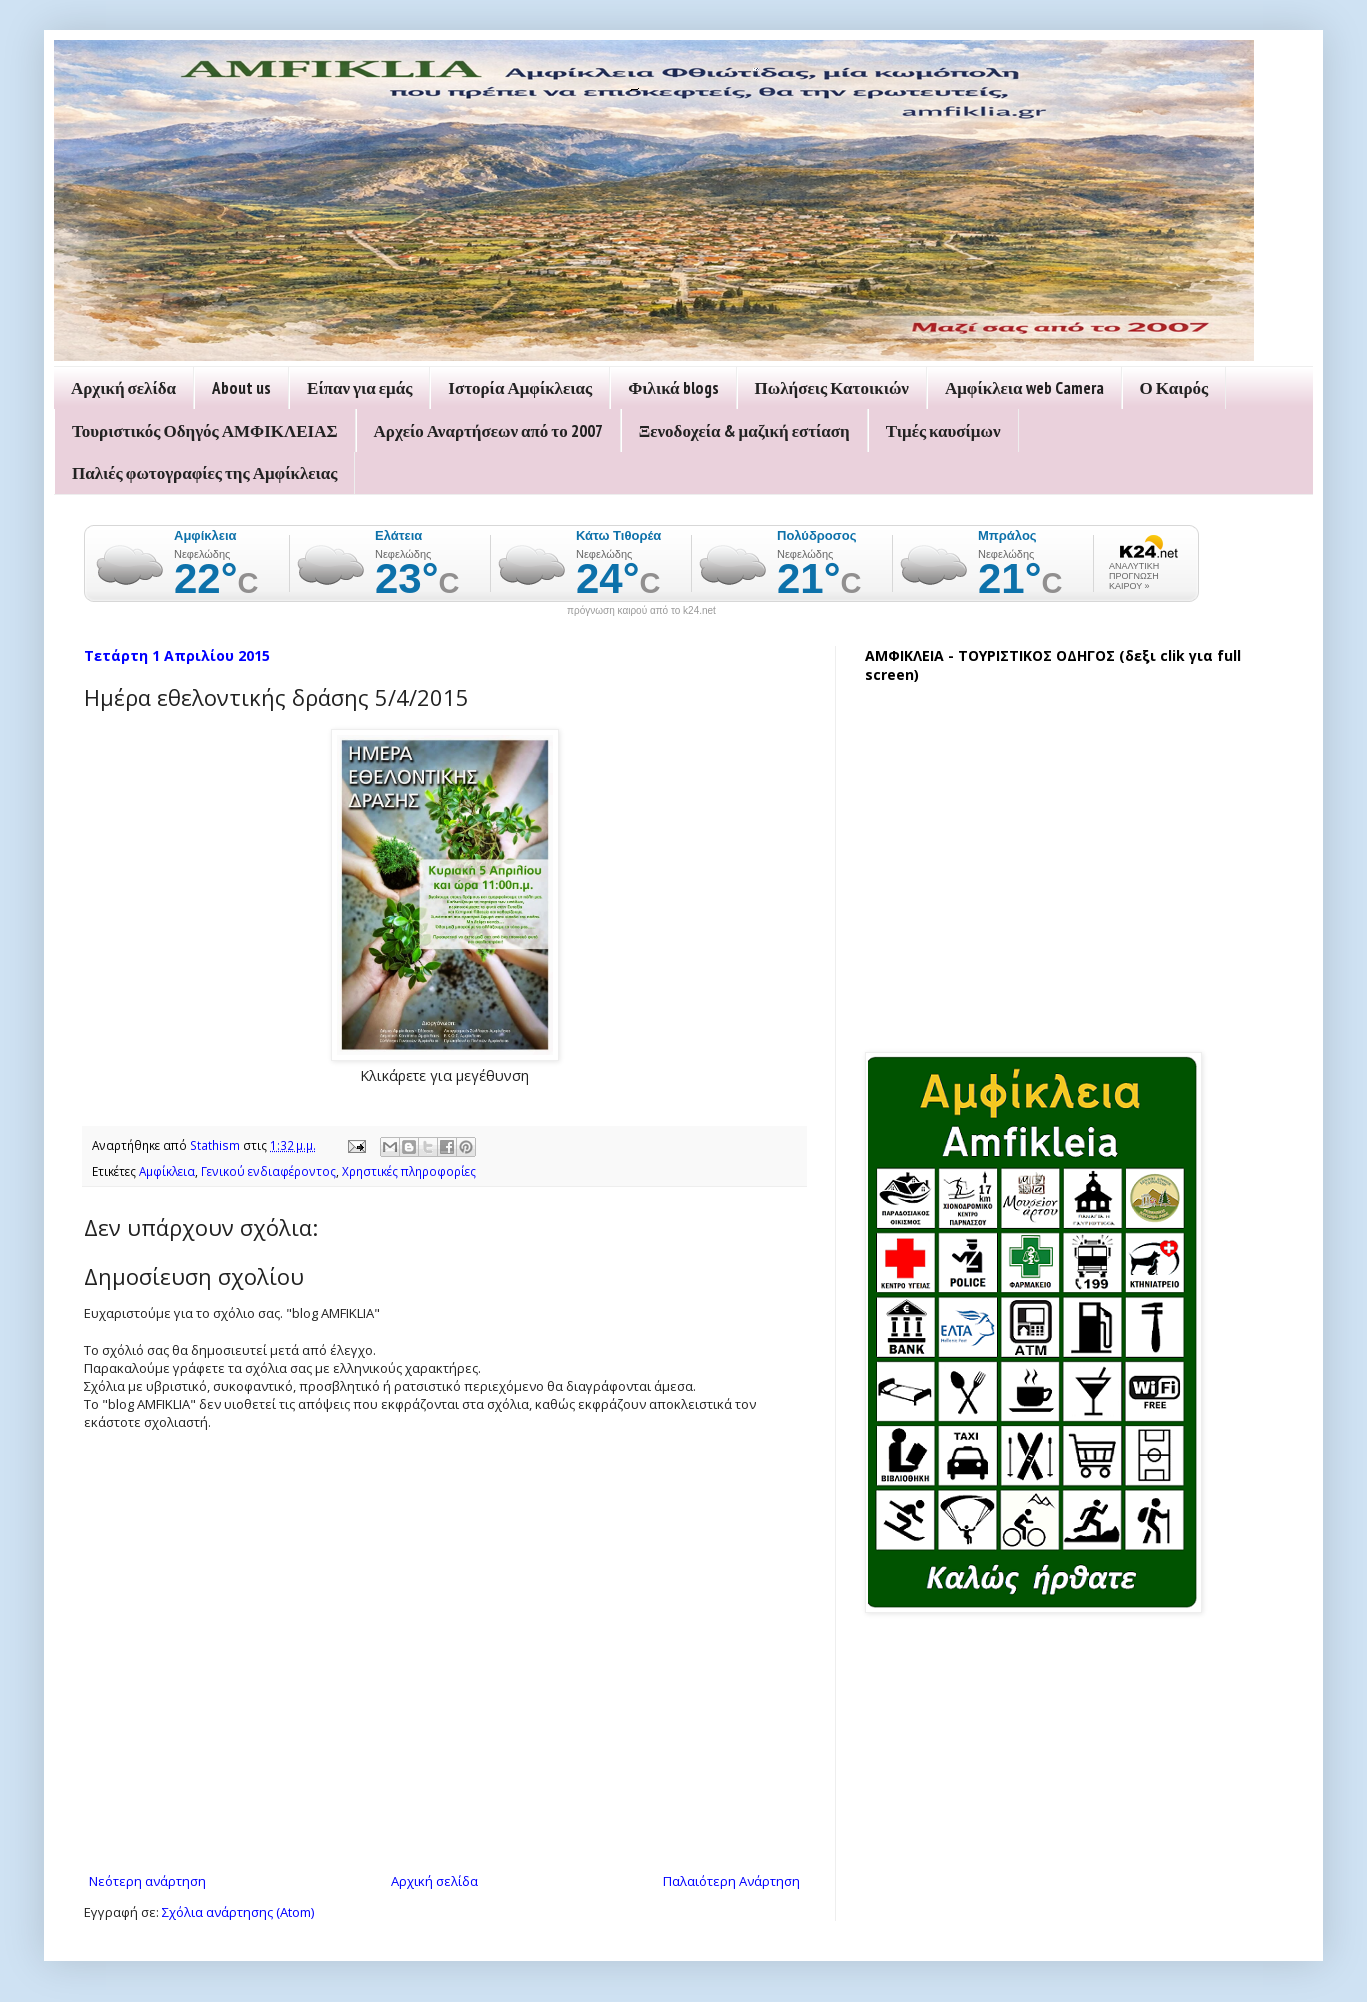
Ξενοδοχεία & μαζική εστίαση (744, 431)
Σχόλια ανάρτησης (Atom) (238, 1912)
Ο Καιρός (1174, 388)
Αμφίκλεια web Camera (1024, 388)
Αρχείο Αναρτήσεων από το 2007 (488, 431)
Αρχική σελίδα (123, 388)
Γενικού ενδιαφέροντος (268, 1171)
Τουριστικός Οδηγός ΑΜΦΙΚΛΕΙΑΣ (205, 431)
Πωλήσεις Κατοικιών (832, 388)
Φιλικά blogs (673, 388)
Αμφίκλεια (167, 1171)
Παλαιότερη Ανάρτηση (731, 1881)
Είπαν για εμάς (359, 388)
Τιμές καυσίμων (943, 431)
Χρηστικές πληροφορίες (409, 1171)
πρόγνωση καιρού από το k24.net (641, 611)
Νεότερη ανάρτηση (147, 1881)
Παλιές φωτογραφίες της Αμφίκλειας (204, 473)
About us (241, 388)
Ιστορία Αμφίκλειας (520, 388)
